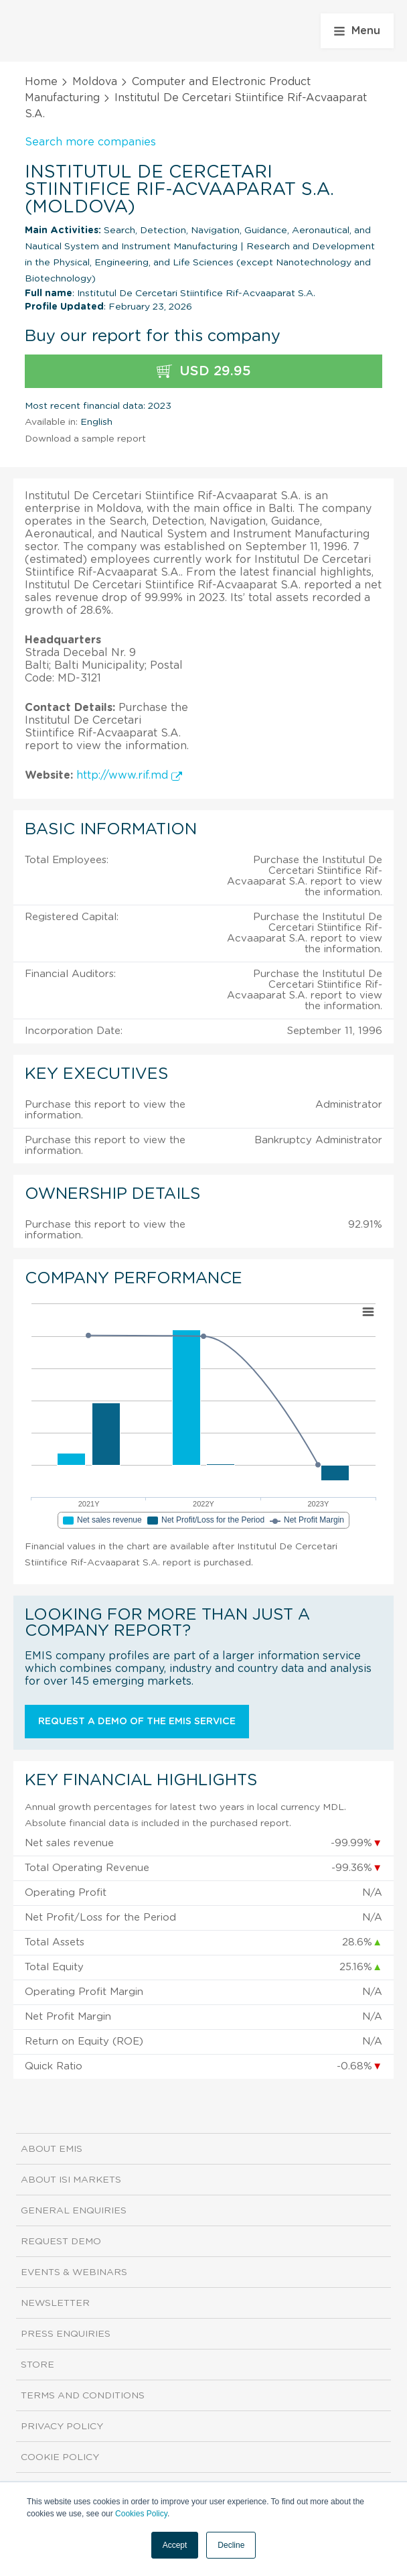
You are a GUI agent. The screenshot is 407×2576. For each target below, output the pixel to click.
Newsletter (55, 2303)
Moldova (94, 81)
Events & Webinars (74, 2272)
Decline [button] (231, 2545)
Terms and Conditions (83, 2395)
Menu (357, 30)
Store (37, 2365)
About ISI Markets (71, 2180)
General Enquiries (74, 2210)
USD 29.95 (204, 372)
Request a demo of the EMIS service (137, 1721)
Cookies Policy (141, 2513)
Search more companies (90, 142)
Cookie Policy (60, 2457)
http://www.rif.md (129, 775)
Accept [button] (175, 2545)
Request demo (61, 2241)
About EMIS (51, 2149)
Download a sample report (85, 439)
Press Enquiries (65, 2334)
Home (41, 81)
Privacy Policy (62, 2426)
